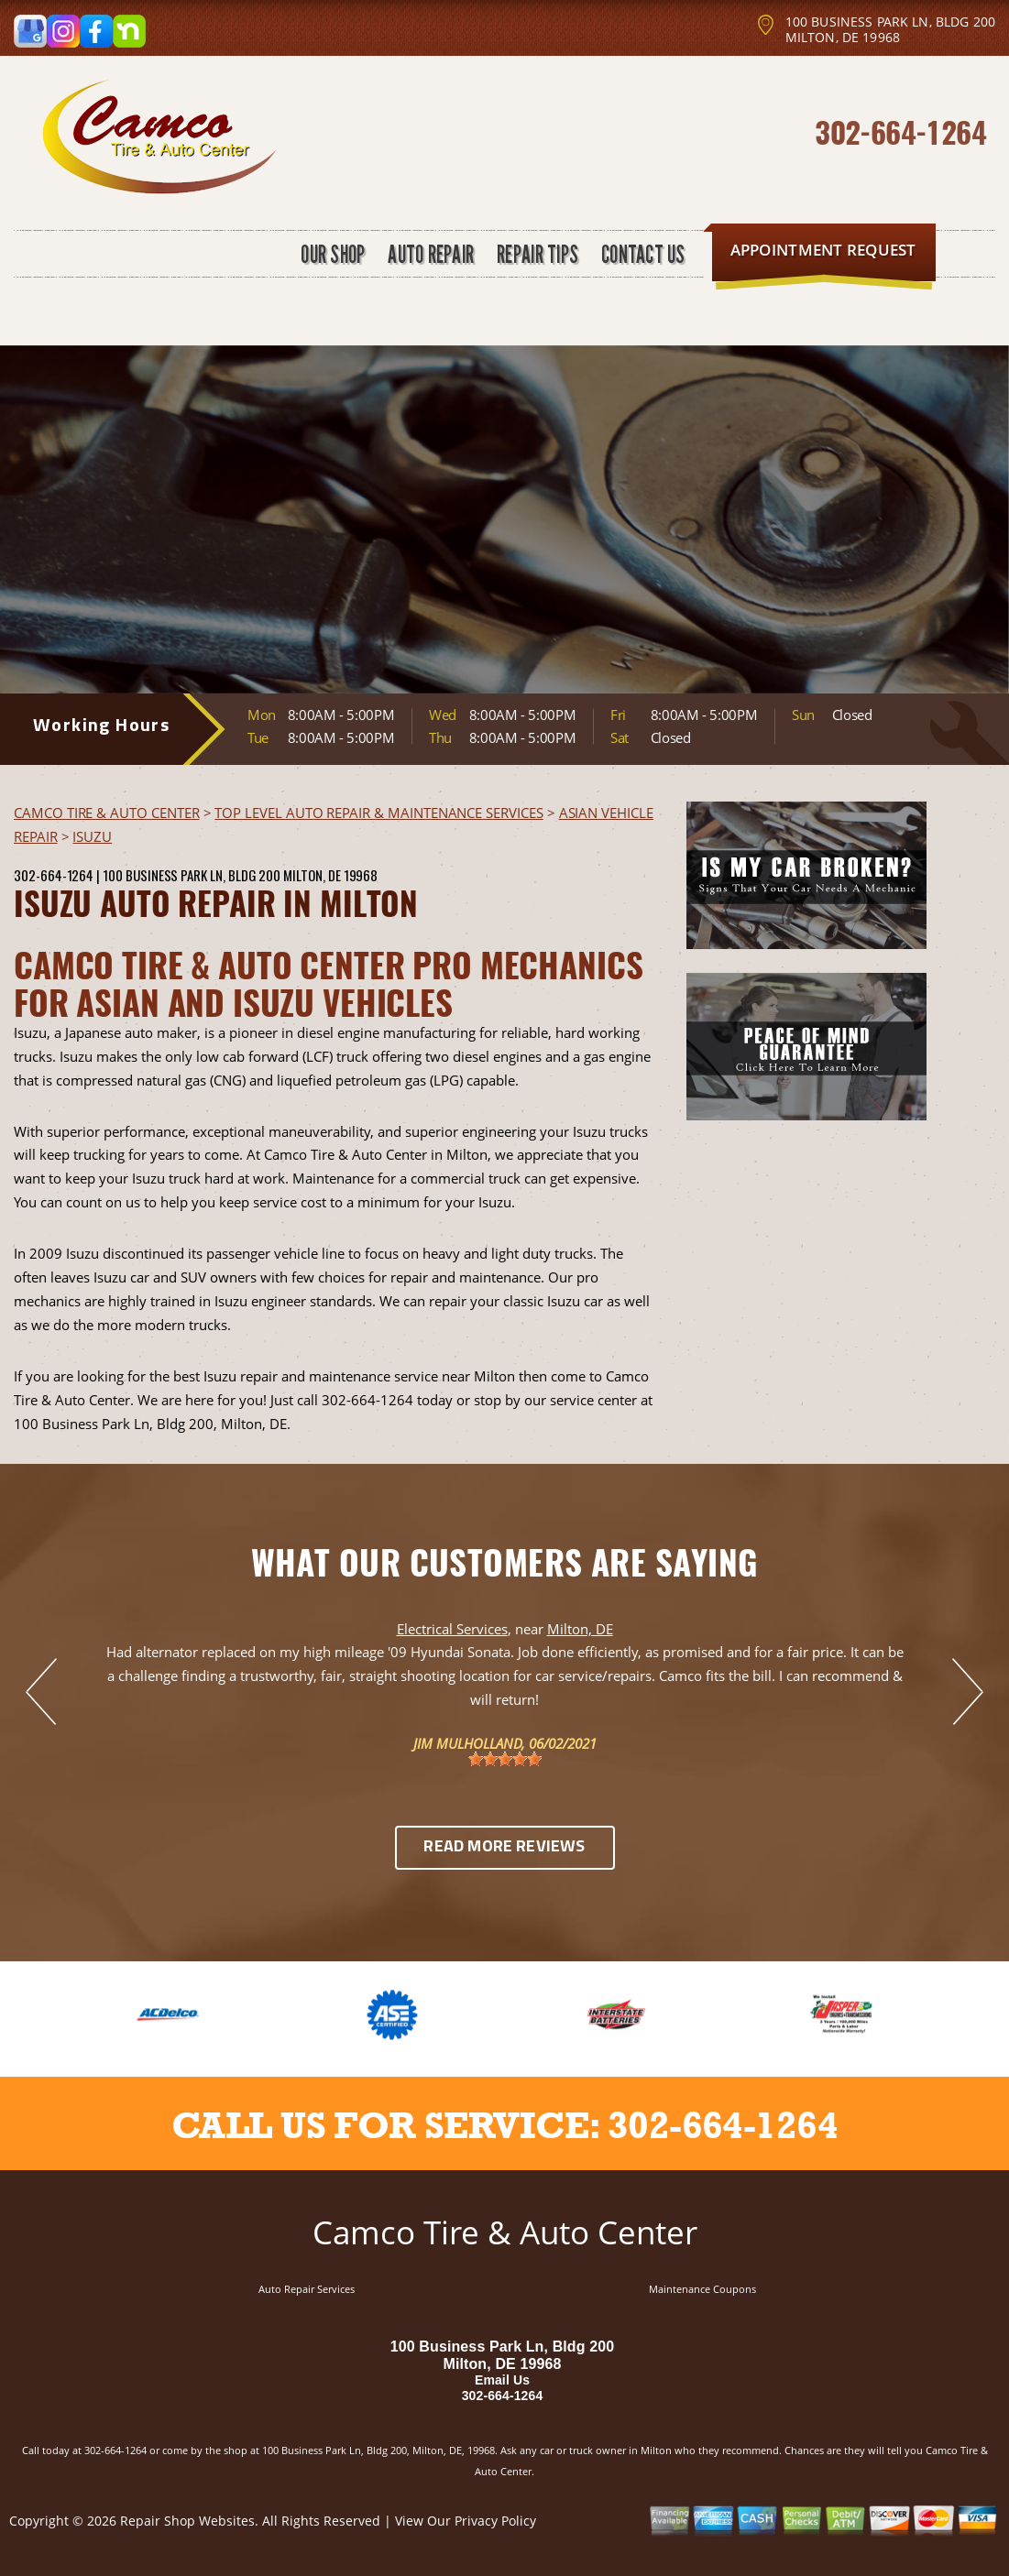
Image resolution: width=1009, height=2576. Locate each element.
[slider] (505, 1759)
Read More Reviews (504, 1847)
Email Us (502, 2380)
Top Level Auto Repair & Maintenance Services (378, 812)
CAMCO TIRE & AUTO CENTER (107, 812)
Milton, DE (580, 1629)
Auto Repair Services (306, 2289)
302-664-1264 (900, 131)
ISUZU (92, 836)
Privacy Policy (495, 2520)
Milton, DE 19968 (330, 875)
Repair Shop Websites (187, 2520)
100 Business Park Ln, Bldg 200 (191, 875)
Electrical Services (452, 1629)
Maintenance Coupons (702, 2289)
